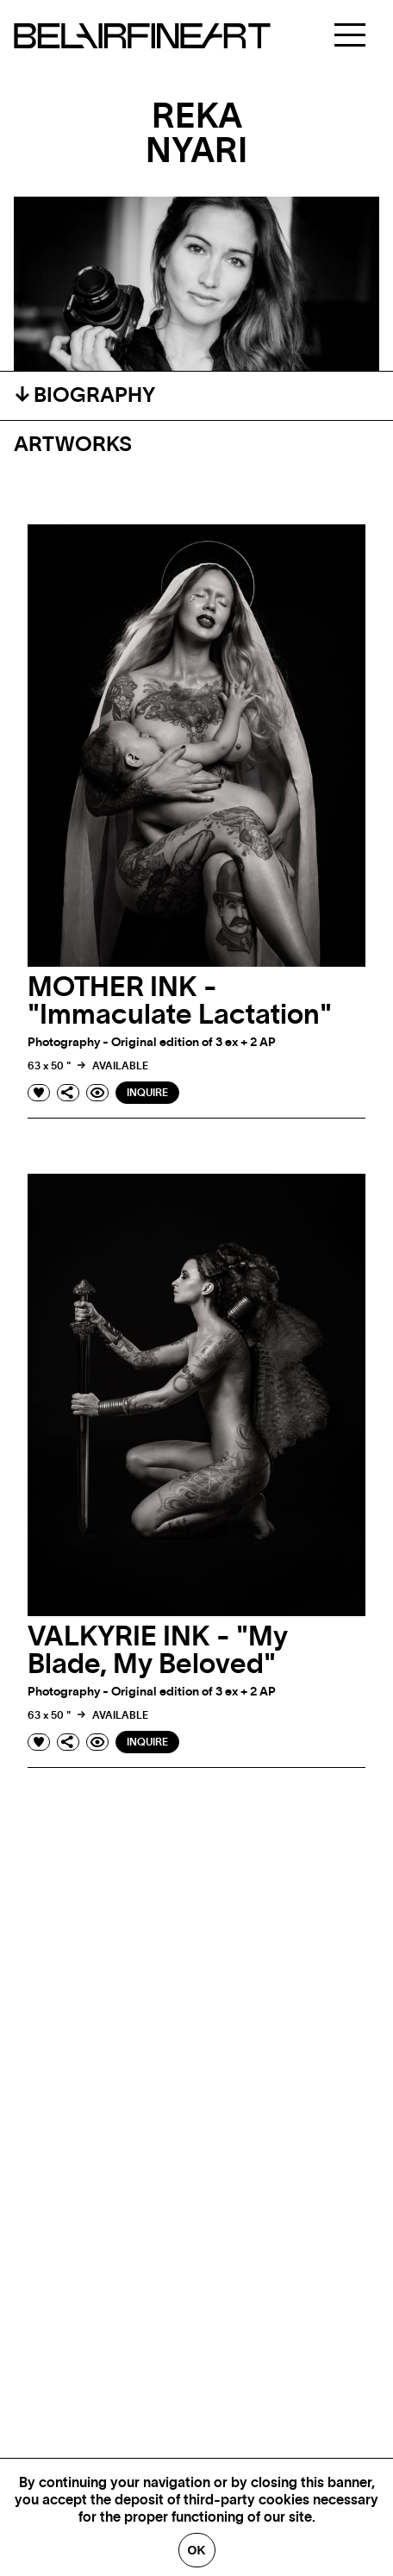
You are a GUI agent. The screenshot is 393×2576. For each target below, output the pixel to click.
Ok (197, 2550)
